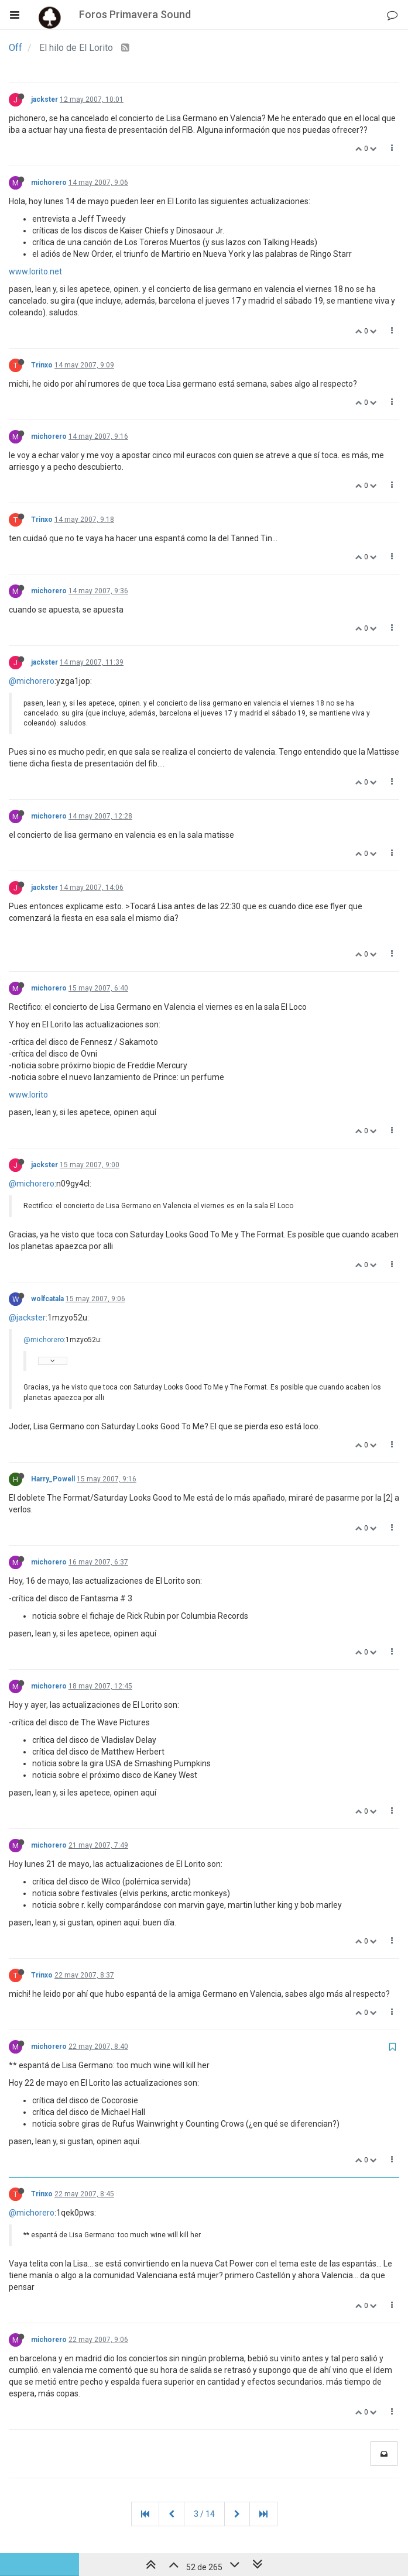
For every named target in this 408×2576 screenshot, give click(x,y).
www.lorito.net (35, 271)
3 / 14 (204, 2514)
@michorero (31, 681)
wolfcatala (47, 1299)
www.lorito (28, 1094)
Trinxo (42, 365)
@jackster (27, 1317)
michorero (49, 182)
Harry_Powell (53, 1479)
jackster (44, 99)
